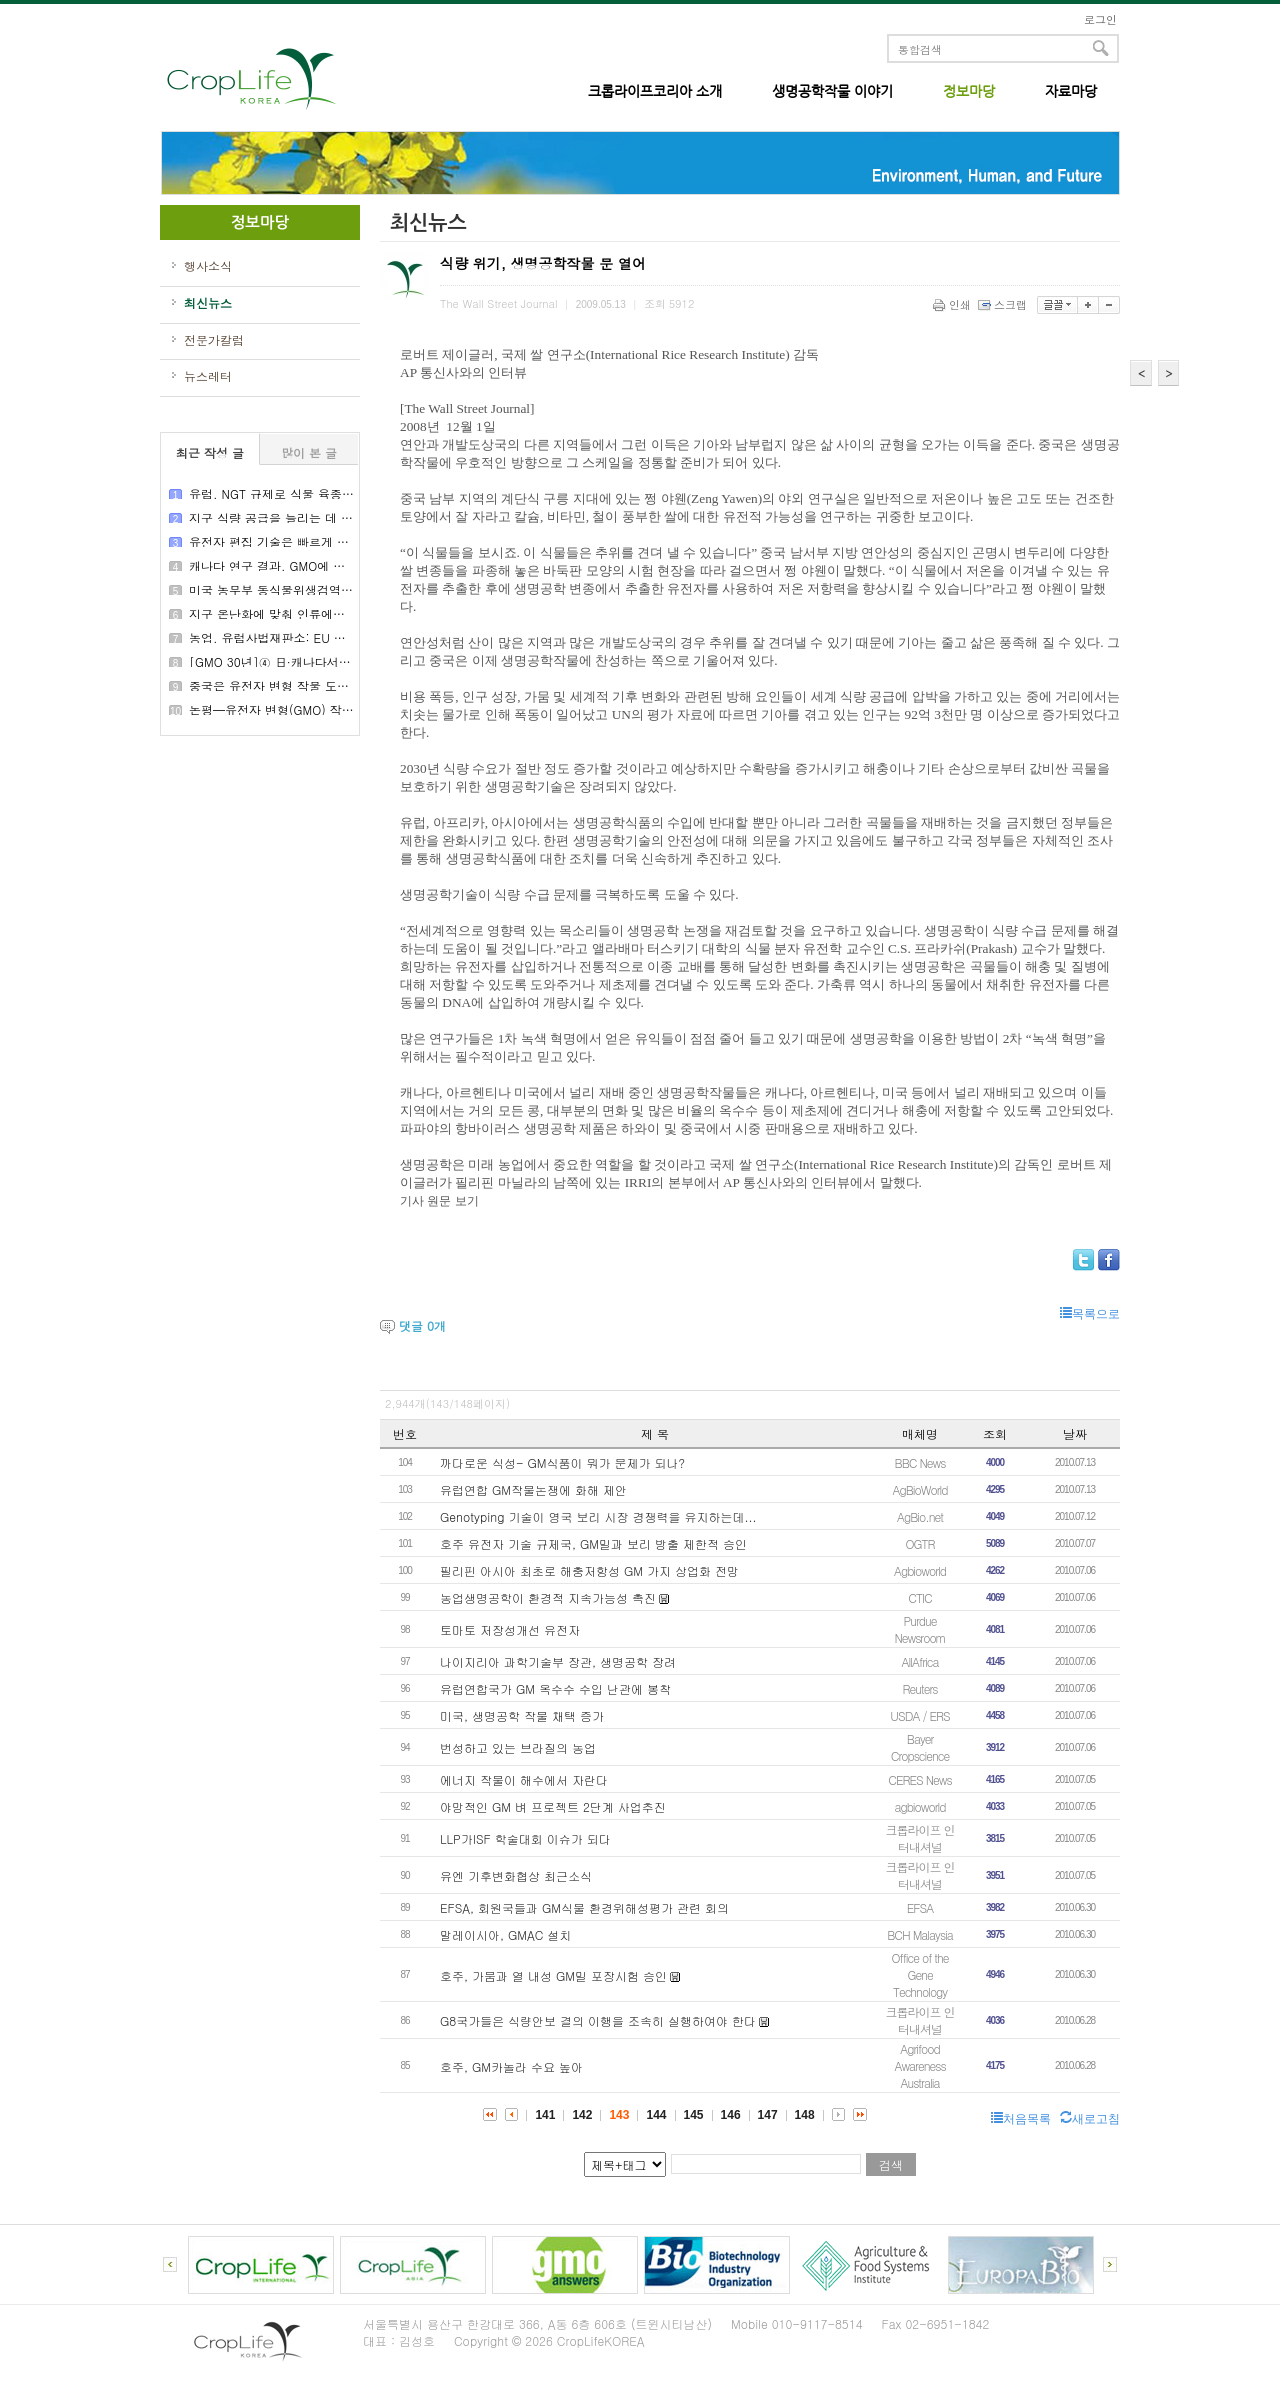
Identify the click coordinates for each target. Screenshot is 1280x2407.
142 (582, 2115)
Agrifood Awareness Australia (919, 2065)
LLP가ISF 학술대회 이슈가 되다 (525, 1838)
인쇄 (953, 304)
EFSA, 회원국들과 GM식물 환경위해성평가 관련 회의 (584, 1907)
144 (656, 2115)
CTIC (919, 1597)
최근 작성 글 (210, 452)
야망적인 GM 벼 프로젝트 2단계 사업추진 (553, 1806)
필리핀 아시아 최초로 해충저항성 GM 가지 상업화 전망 (589, 1570)
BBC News (920, 1462)
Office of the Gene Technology (920, 1974)
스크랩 (1004, 304)
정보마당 (969, 91)
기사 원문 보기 (439, 1201)
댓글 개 (422, 1325)
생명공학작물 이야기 (832, 91)
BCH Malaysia (920, 1934)
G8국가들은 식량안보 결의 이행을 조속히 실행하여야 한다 (598, 2020)
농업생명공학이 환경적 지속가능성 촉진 (548, 1597)
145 (694, 2115)
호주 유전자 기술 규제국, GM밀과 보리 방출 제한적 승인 (593, 1543)
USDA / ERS (919, 1715)
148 (805, 2115)
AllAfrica (920, 1661)
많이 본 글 (309, 452)
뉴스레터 (208, 376)
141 (545, 2115)
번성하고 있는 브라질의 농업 (518, 1747)
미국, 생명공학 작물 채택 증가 (522, 1715)
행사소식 (208, 266)
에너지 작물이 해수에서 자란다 (524, 1779)
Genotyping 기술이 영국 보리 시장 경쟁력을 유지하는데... (598, 1516)
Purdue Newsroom (919, 1629)
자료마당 (1071, 91)
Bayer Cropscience (920, 1747)
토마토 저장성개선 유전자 (510, 1629)
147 (768, 2115)
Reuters (920, 1688)
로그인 (1100, 19)
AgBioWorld (919, 1489)
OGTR (919, 1543)
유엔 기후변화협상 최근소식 (516, 1875)
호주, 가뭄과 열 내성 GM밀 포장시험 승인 (553, 1975)
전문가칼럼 (214, 340)
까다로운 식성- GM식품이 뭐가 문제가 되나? (562, 1462)
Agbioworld (920, 1570)
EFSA (920, 1907)
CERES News (919, 1779)
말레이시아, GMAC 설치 (505, 1934)
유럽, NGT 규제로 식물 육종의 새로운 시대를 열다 (325, 493)
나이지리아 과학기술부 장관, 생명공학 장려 (558, 1661)
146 (731, 2115)
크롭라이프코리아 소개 (655, 91)
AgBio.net (920, 1516)
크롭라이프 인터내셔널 (919, 1838)
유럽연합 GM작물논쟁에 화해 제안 (533, 1489)
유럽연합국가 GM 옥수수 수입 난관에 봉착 (555, 1688)
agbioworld (919, 1806)
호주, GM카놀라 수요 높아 (511, 2066)
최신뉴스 (208, 303)
